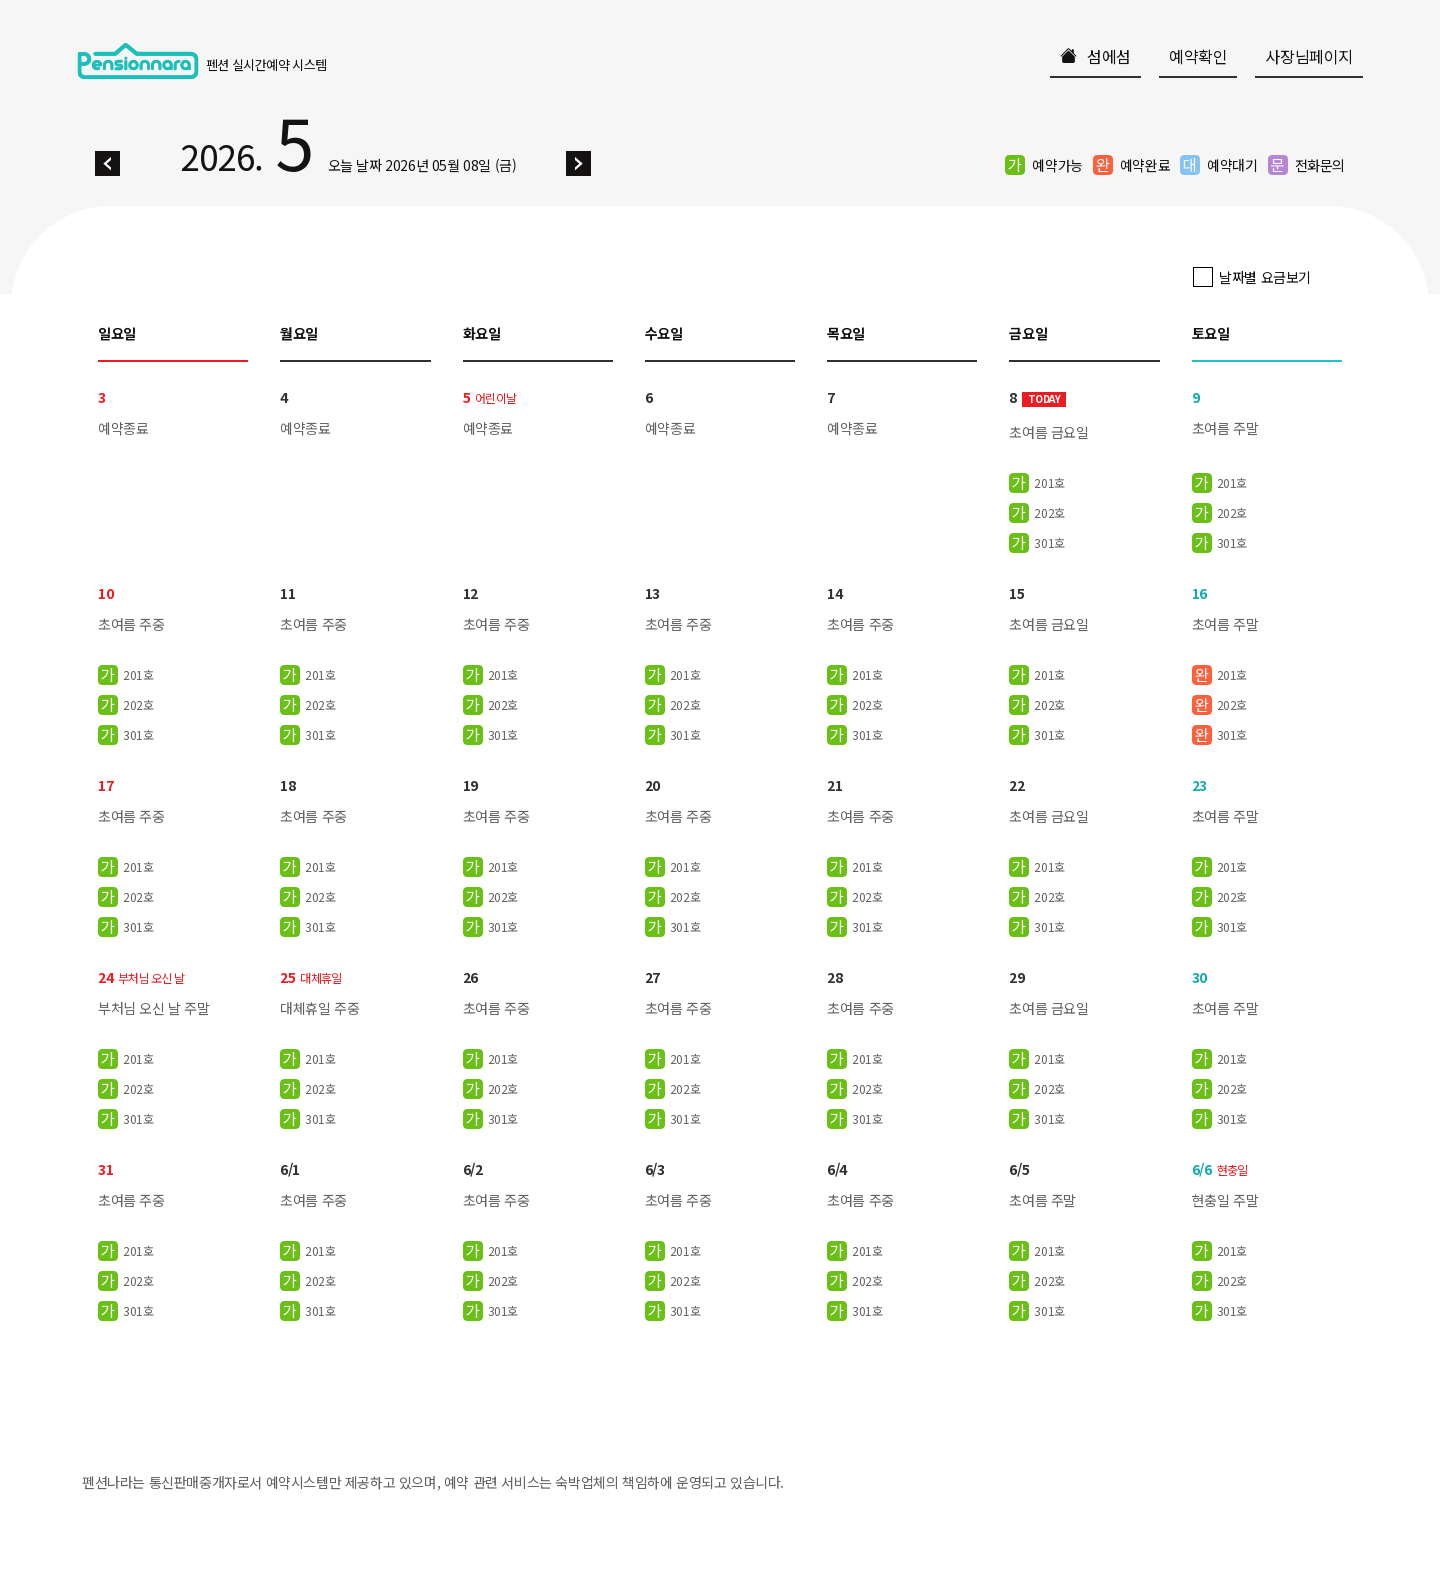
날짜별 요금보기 (1265, 277)
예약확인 (1198, 56)
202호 (1049, 513)
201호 (1049, 483)
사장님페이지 (1309, 56)
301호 (1049, 543)
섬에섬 (1095, 56)
